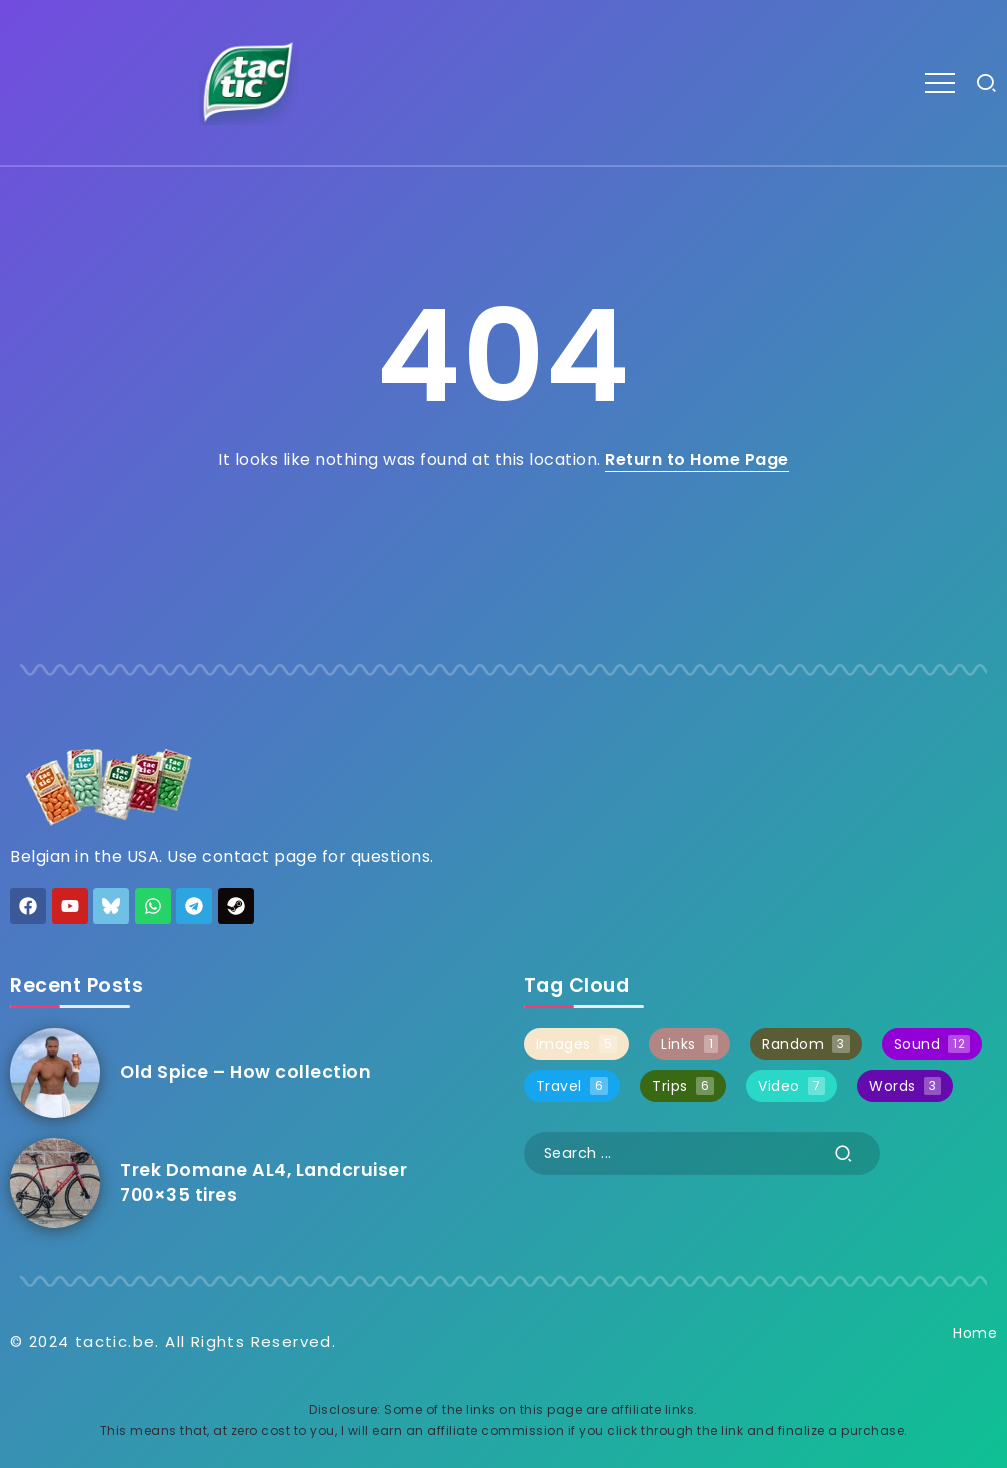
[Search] (702, 1153)
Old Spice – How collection (245, 1072)
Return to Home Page (697, 459)
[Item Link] (55, 1073)
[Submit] (844, 1153)
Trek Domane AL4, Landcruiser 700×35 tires (263, 1182)
